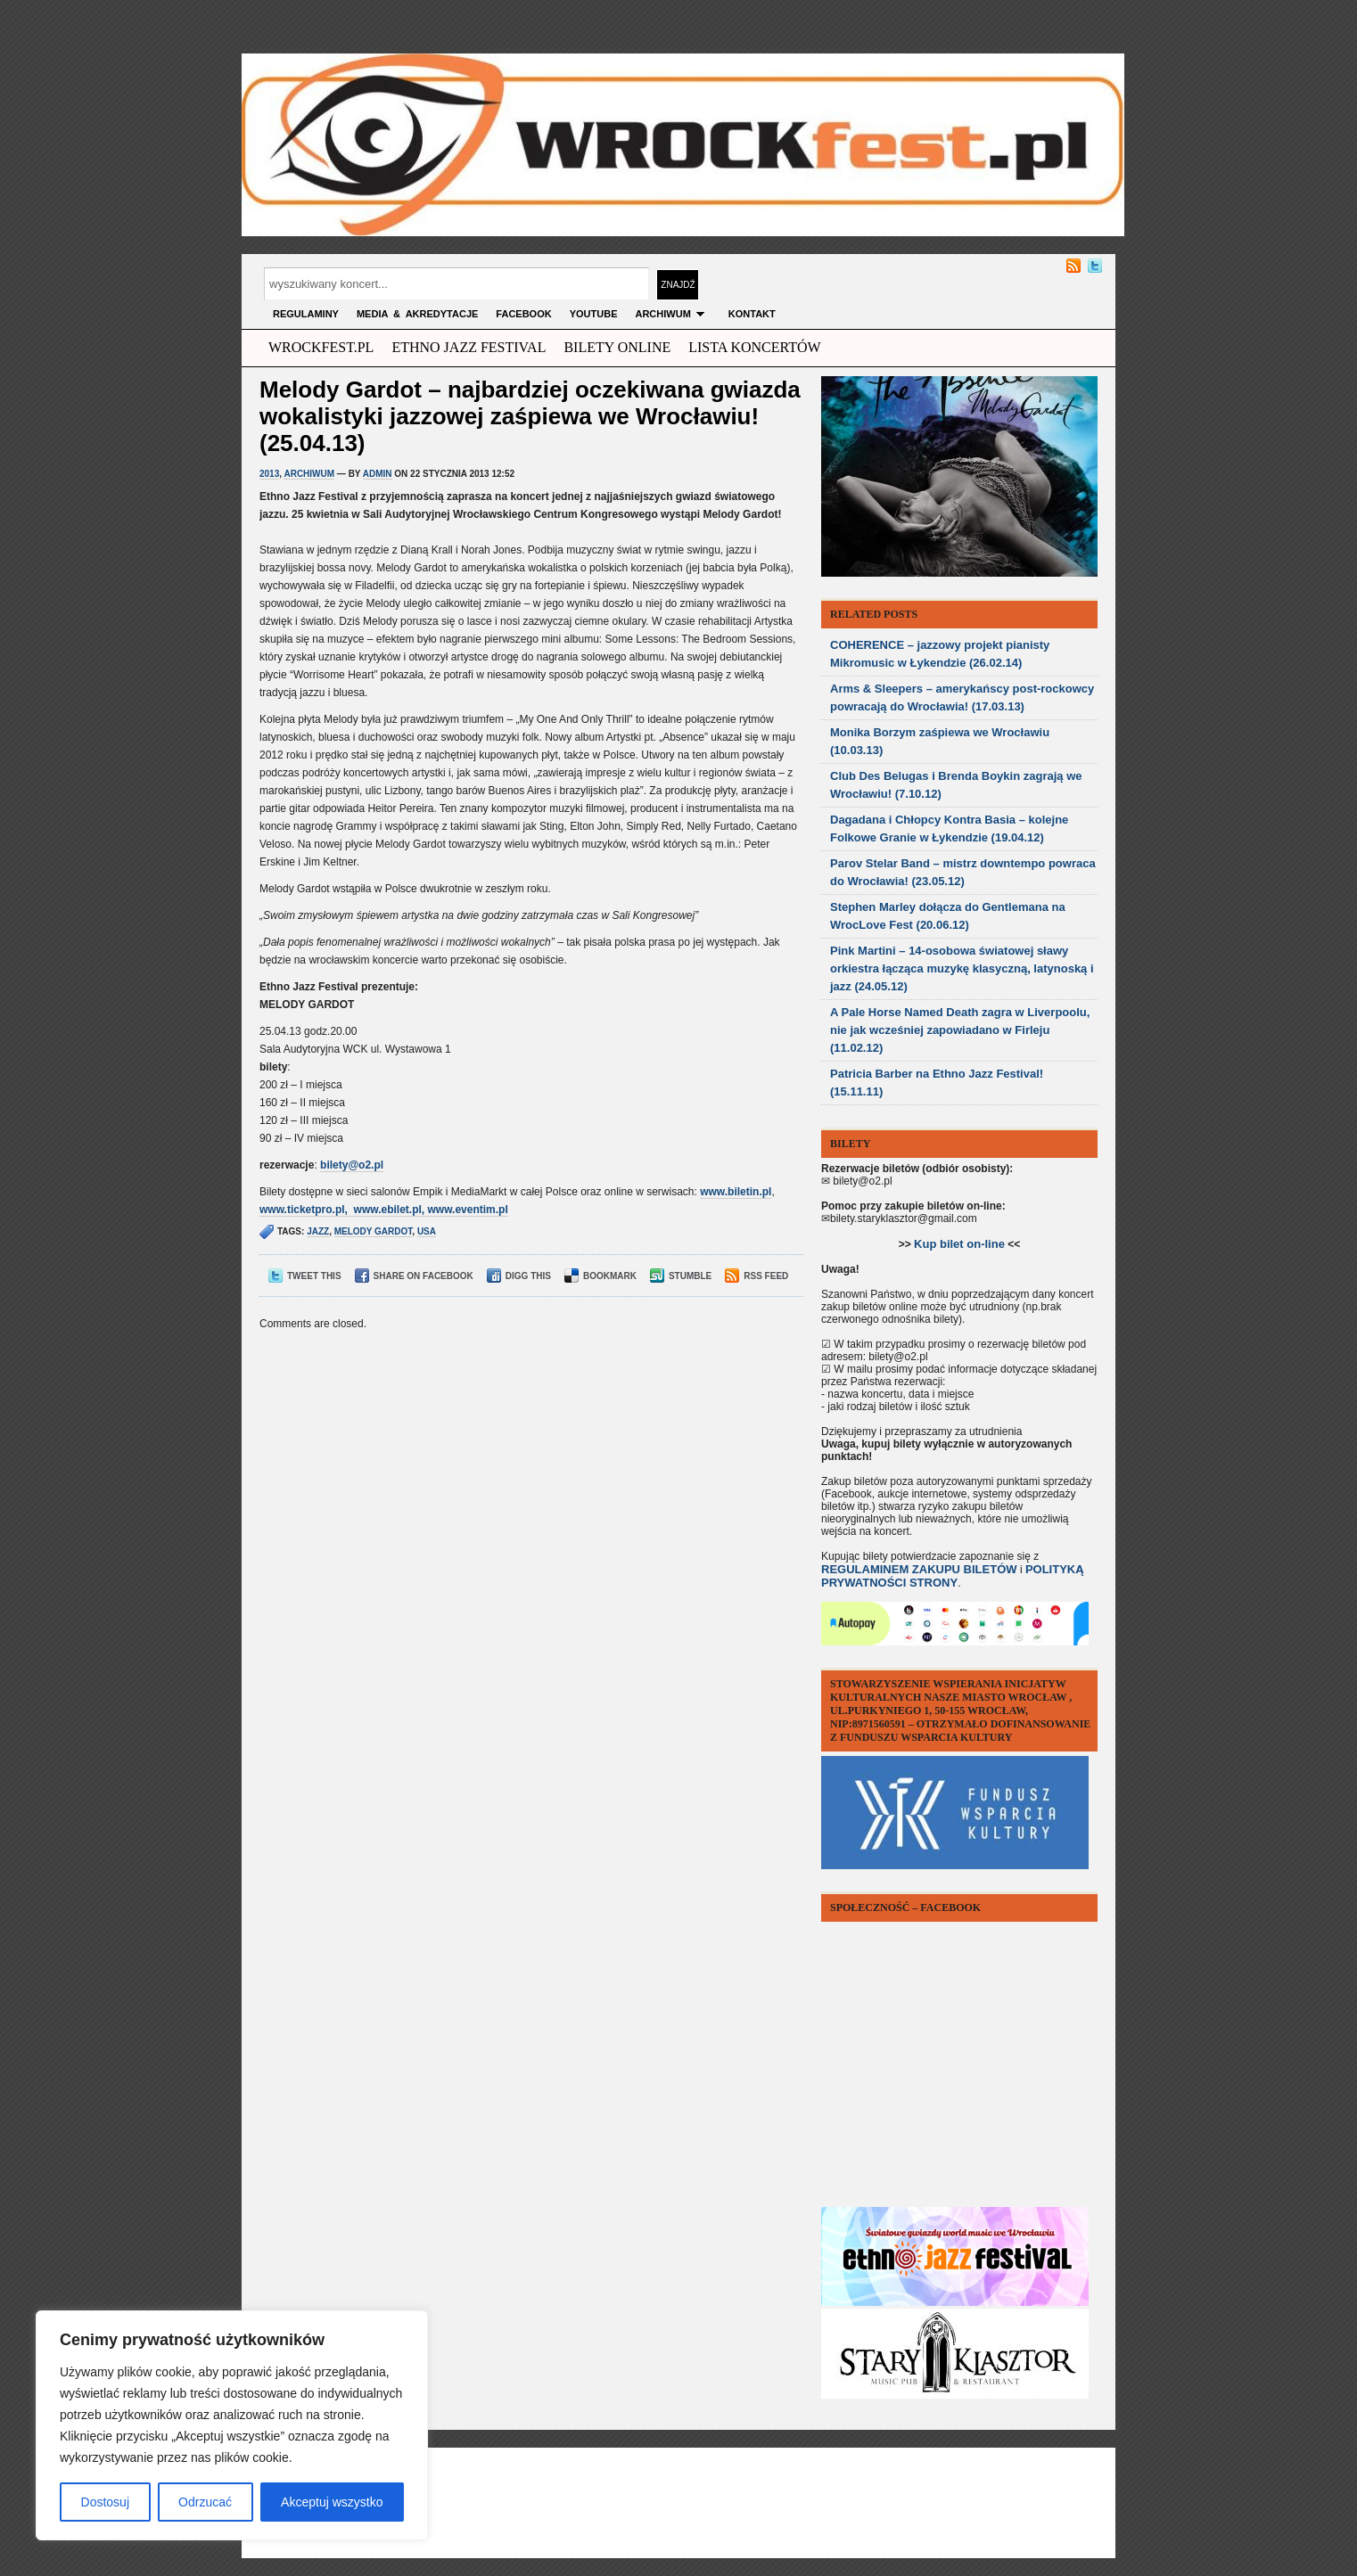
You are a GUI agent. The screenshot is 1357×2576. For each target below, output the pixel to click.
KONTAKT (752, 313)
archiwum (672, 313)
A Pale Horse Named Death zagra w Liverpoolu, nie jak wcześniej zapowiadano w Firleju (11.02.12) (960, 1029)
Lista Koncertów (754, 347)
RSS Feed (756, 1276)
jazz (318, 1231)
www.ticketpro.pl (302, 1209)
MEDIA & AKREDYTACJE (417, 313)
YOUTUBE (594, 313)
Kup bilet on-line (959, 1244)
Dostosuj (105, 2502)
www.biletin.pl (735, 1191)
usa (426, 1231)
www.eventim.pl (468, 1209)
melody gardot (373, 1231)
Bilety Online (616, 347)
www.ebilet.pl (388, 1209)
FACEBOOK (523, 313)
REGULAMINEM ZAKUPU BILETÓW (919, 1569)
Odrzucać (205, 2502)
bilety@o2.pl (351, 1165)
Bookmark (600, 1276)
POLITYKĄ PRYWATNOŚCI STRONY (952, 1576)
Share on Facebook (414, 1276)
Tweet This (304, 1276)
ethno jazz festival (468, 347)
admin (377, 474)
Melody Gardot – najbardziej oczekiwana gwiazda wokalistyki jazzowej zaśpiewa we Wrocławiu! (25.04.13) (530, 416)
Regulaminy (306, 313)
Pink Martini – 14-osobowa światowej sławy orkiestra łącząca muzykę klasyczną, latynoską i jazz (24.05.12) (962, 968)
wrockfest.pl (321, 347)
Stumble (680, 1276)
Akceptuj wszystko (331, 2502)
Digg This (519, 1276)
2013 (269, 474)
